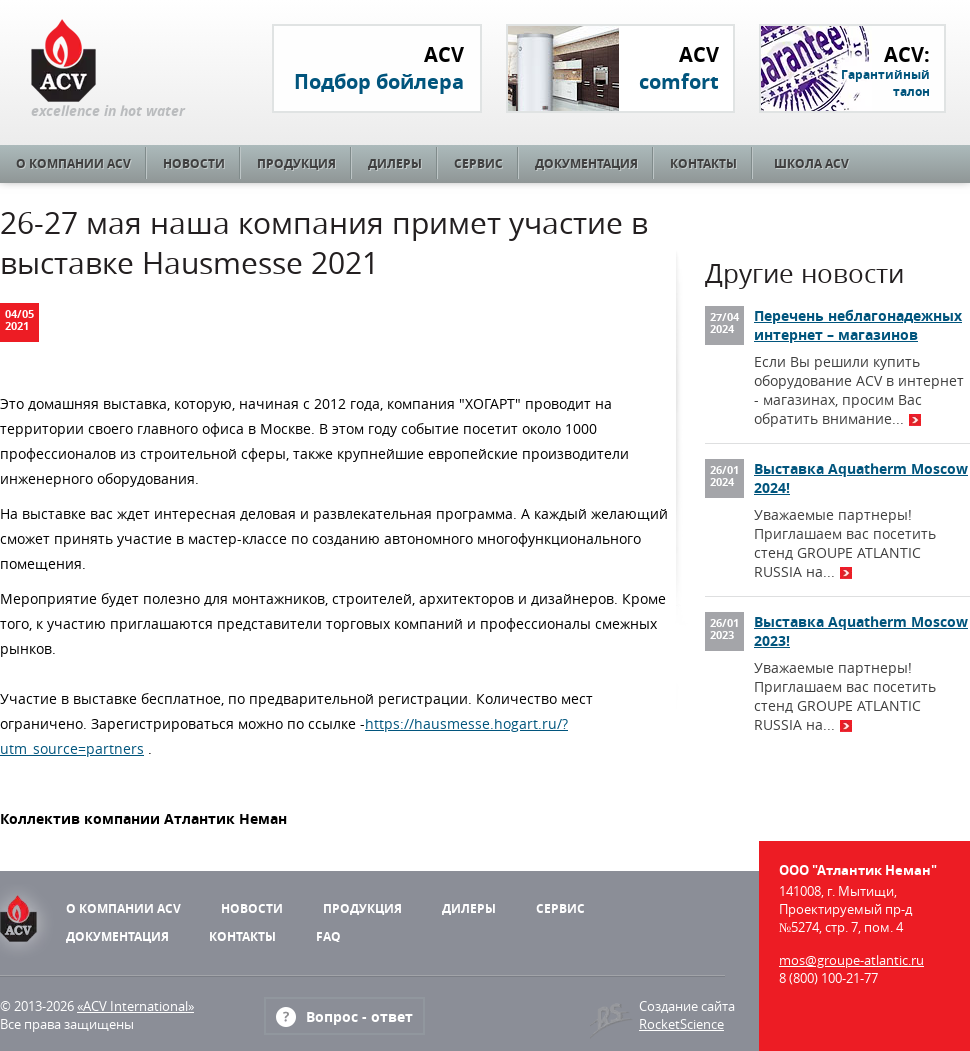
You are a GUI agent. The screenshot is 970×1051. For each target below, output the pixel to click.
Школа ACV (811, 163)
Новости (194, 163)
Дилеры (395, 163)
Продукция (296, 163)
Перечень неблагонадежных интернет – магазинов (858, 325)
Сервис (478, 163)
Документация (586, 163)
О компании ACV (73, 163)
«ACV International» (135, 1006)
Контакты (703, 163)
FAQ (328, 936)
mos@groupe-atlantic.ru (851, 960)
